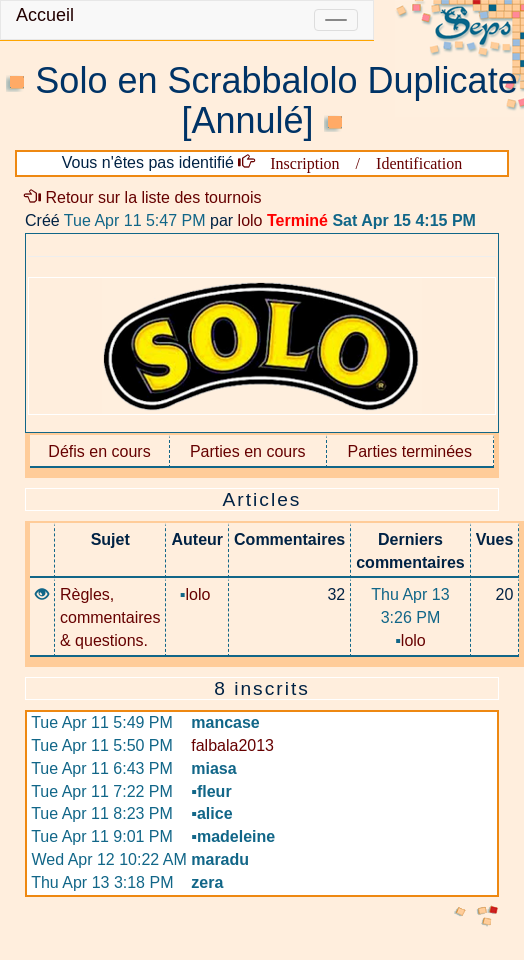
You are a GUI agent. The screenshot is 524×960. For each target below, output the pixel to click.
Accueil (45, 15)
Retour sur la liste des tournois (143, 197)
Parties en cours (248, 451)
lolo (250, 220)
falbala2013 (232, 745)
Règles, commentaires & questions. (110, 617)
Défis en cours (99, 451)
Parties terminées (410, 451)
